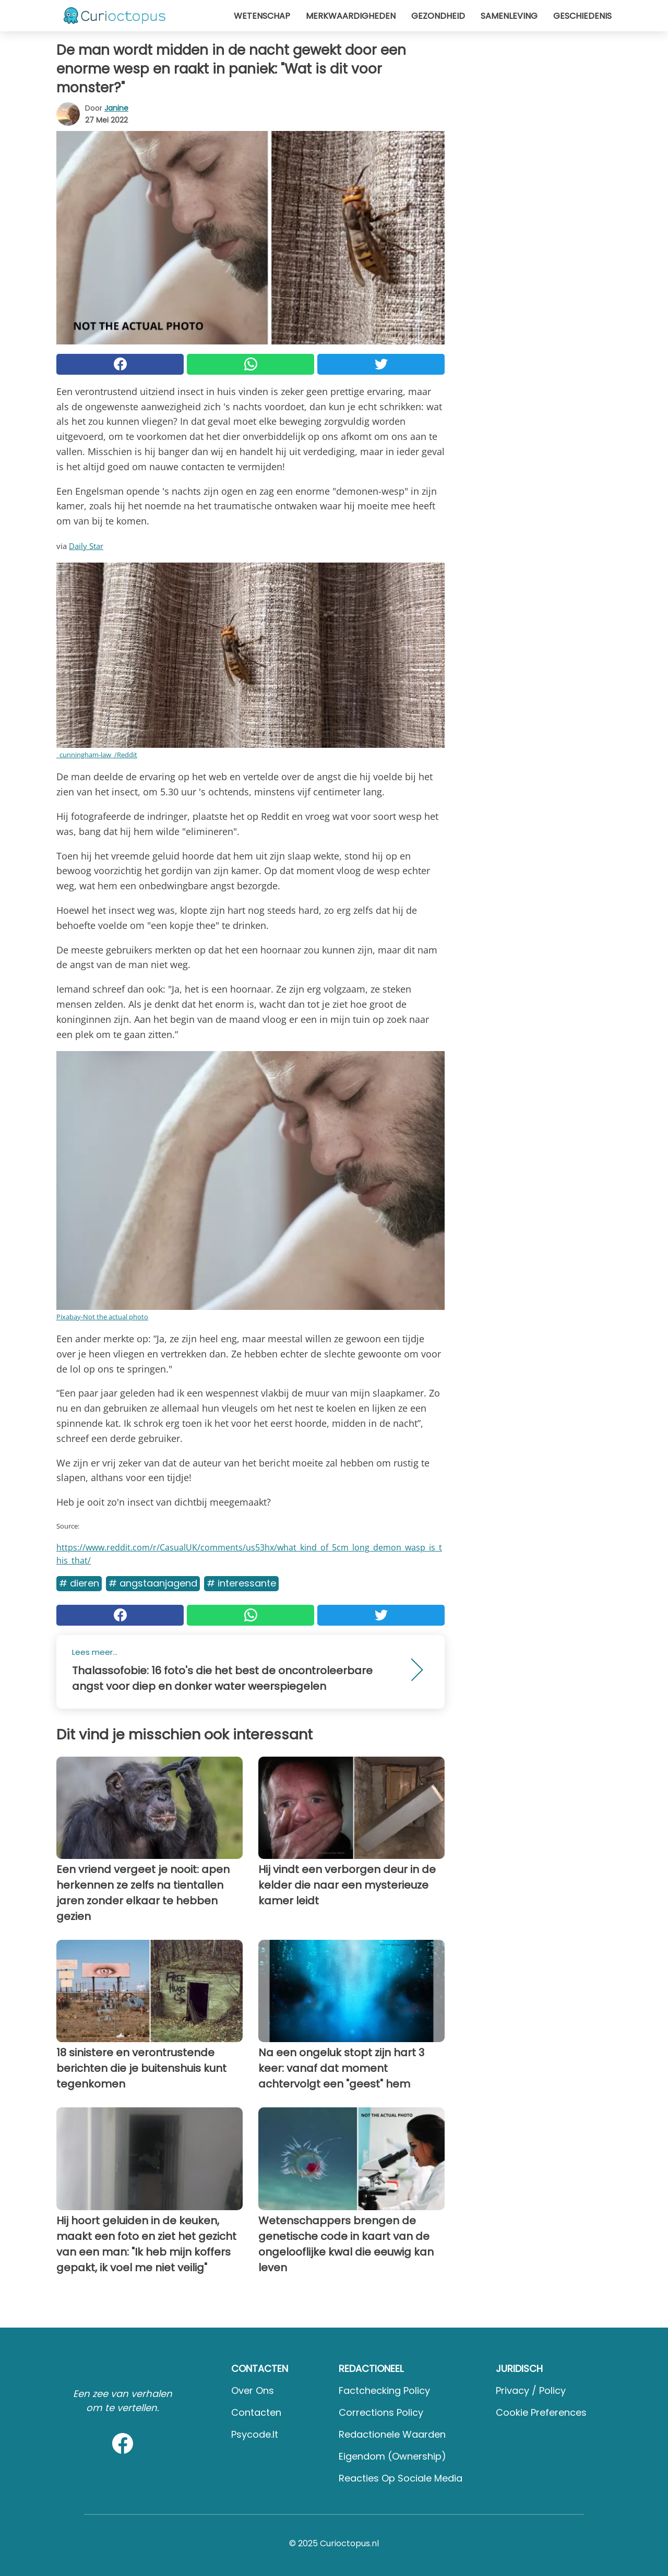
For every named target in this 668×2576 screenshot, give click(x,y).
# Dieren (79, 1583)
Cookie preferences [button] (541, 2412)
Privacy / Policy (531, 2390)
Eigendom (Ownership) (392, 2456)
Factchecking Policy (384, 2390)
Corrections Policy (381, 2412)
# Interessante (241, 1583)
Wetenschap (262, 16)
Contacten (256, 2412)
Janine (116, 108)
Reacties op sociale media (400, 2478)
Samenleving (509, 16)
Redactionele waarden (392, 2434)
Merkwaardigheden (351, 16)
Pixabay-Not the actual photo (102, 1316)
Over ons (252, 2390)
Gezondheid (438, 16)
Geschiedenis (582, 16)
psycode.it (254, 2434)
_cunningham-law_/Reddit (96, 754)
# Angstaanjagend (153, 1583)
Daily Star (86, 546)
